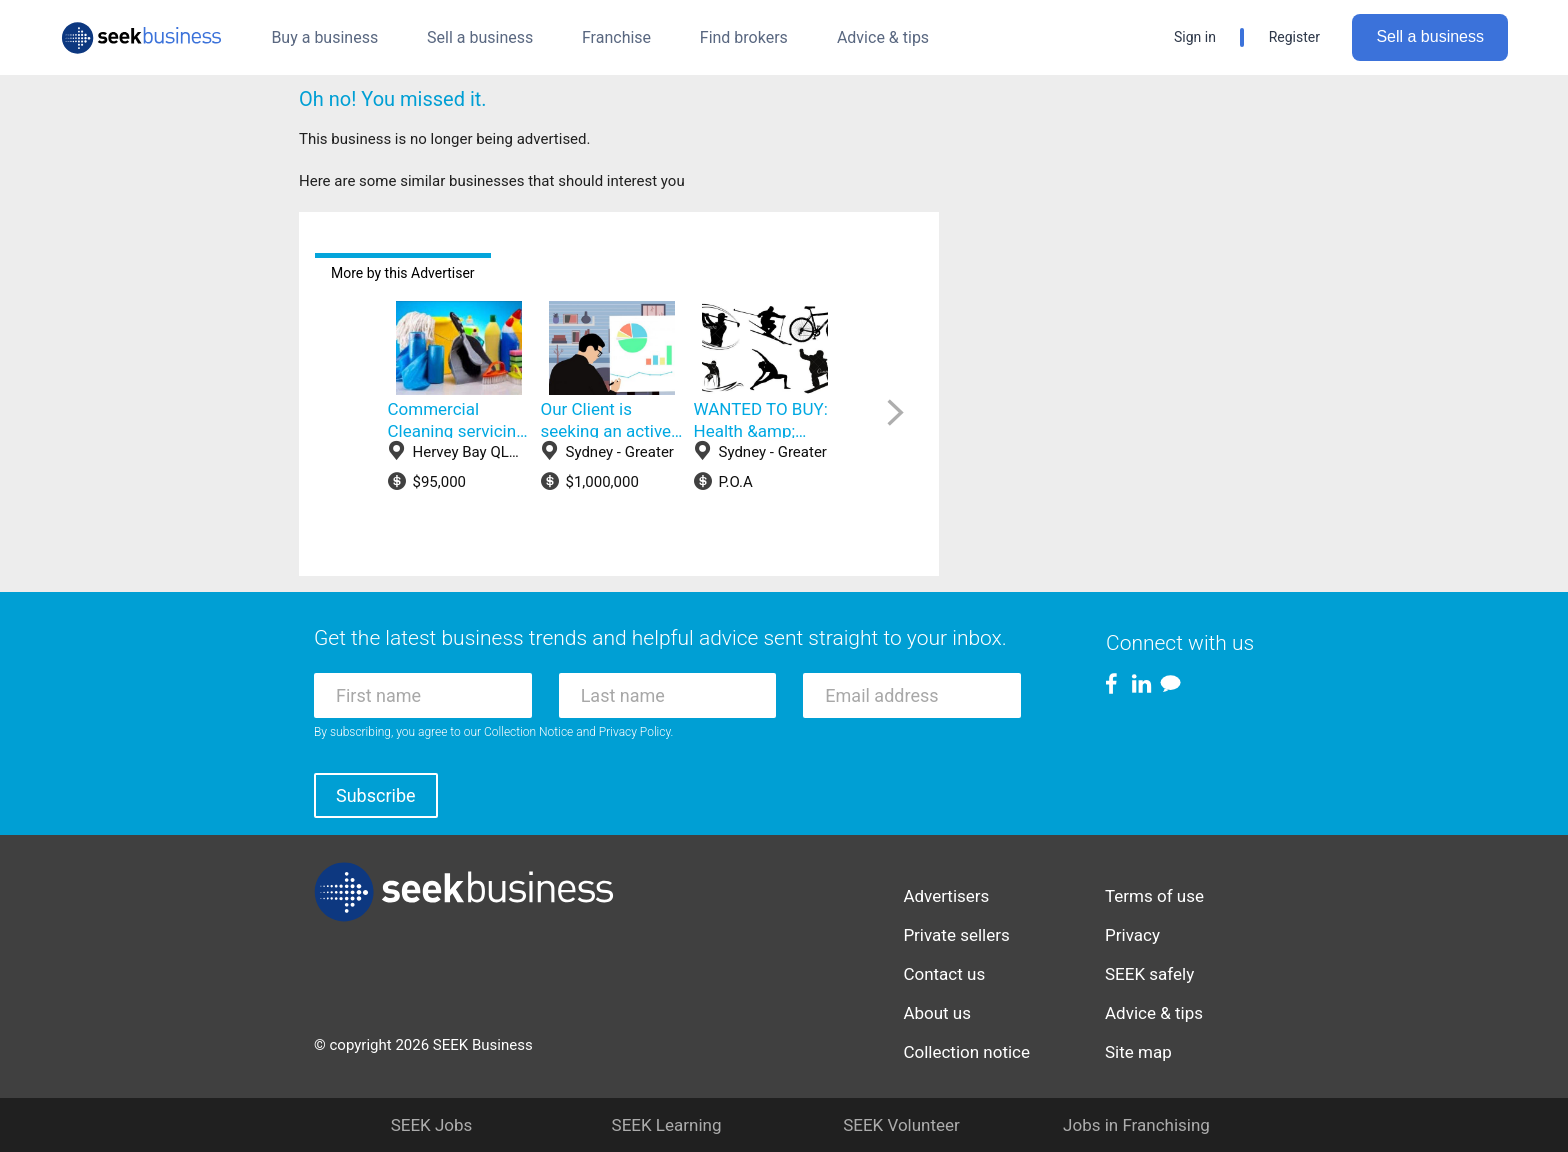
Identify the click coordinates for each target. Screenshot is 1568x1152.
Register (1294, 37)
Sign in (1195, 37)
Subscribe (376, 795)
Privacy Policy (635, 732)
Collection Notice (528, 732)
